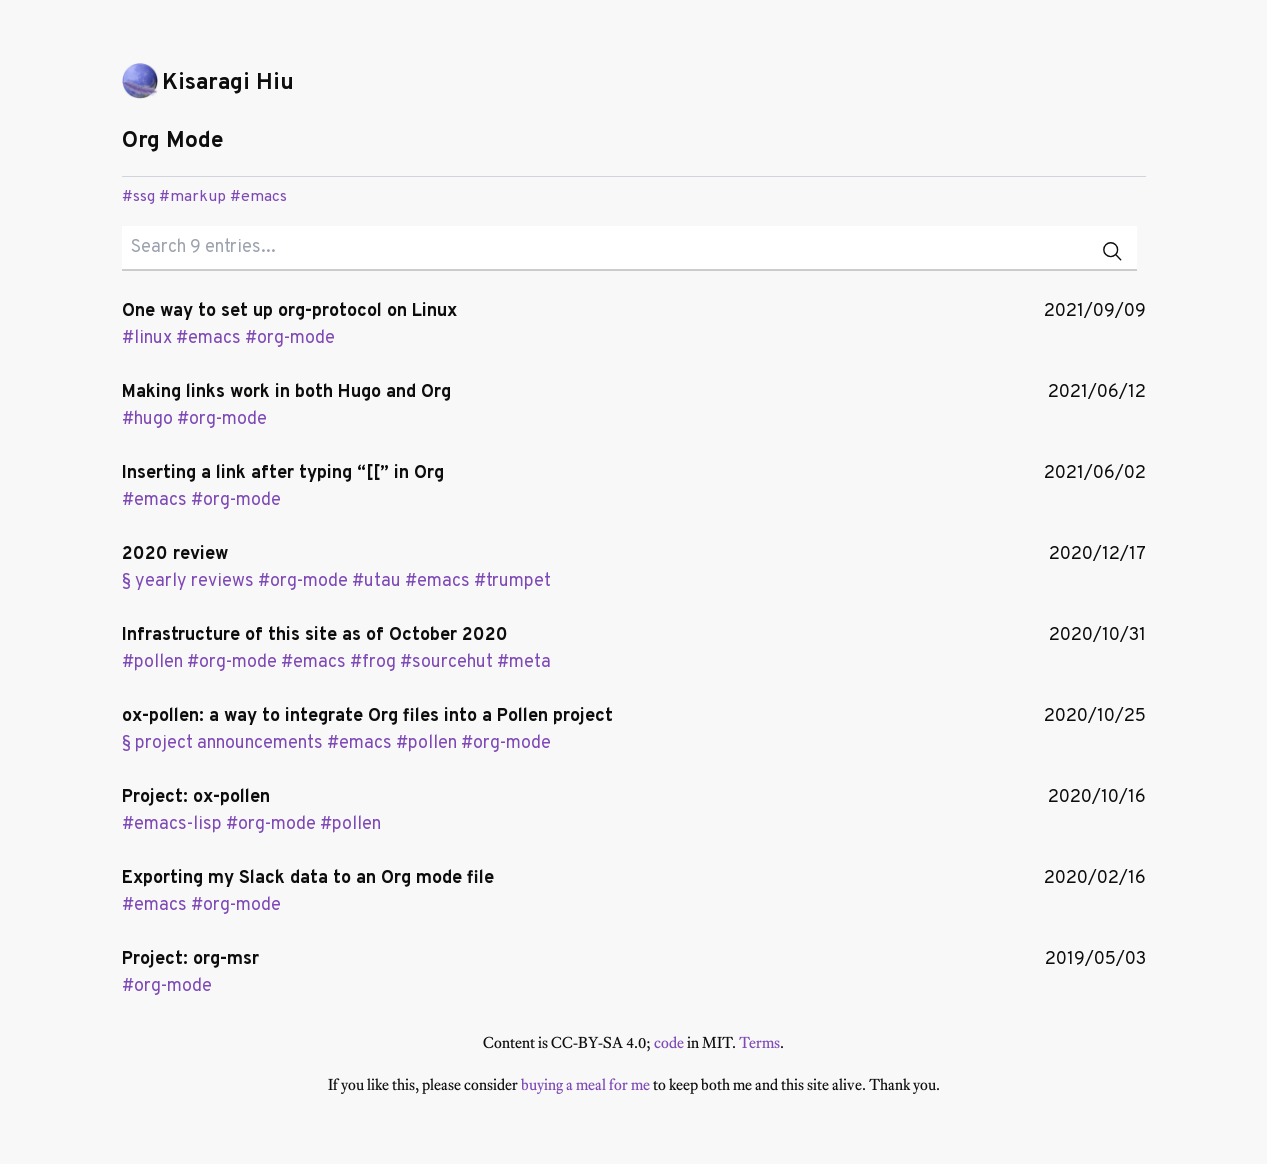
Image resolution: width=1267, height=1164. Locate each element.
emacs (264, 197)
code (669, 1042)
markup (198, 197)
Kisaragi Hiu (228, 83)
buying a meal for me (585, 1084)
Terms (759, 1042)
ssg (144, 197)
